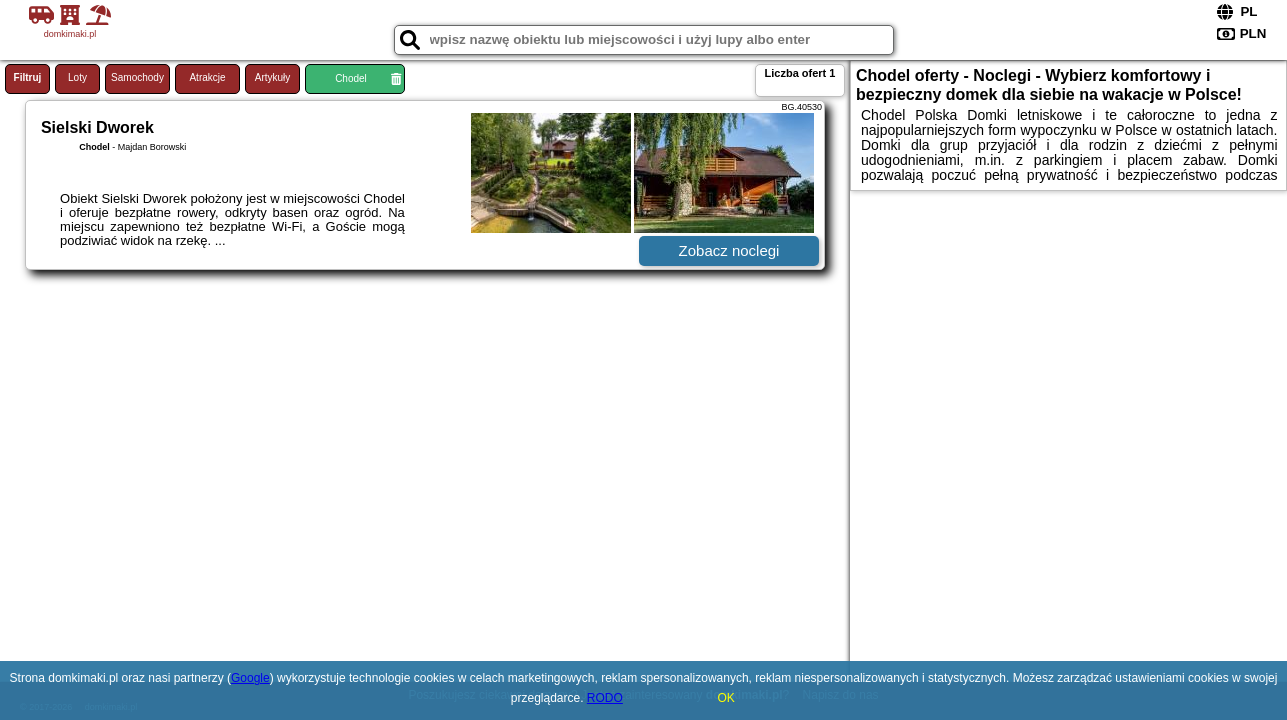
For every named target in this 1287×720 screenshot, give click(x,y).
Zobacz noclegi (729, 250)
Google (250, 678)
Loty (77, 77)
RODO (605, 698)
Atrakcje (207, 77)
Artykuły (273, 77)
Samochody (137, 77)
